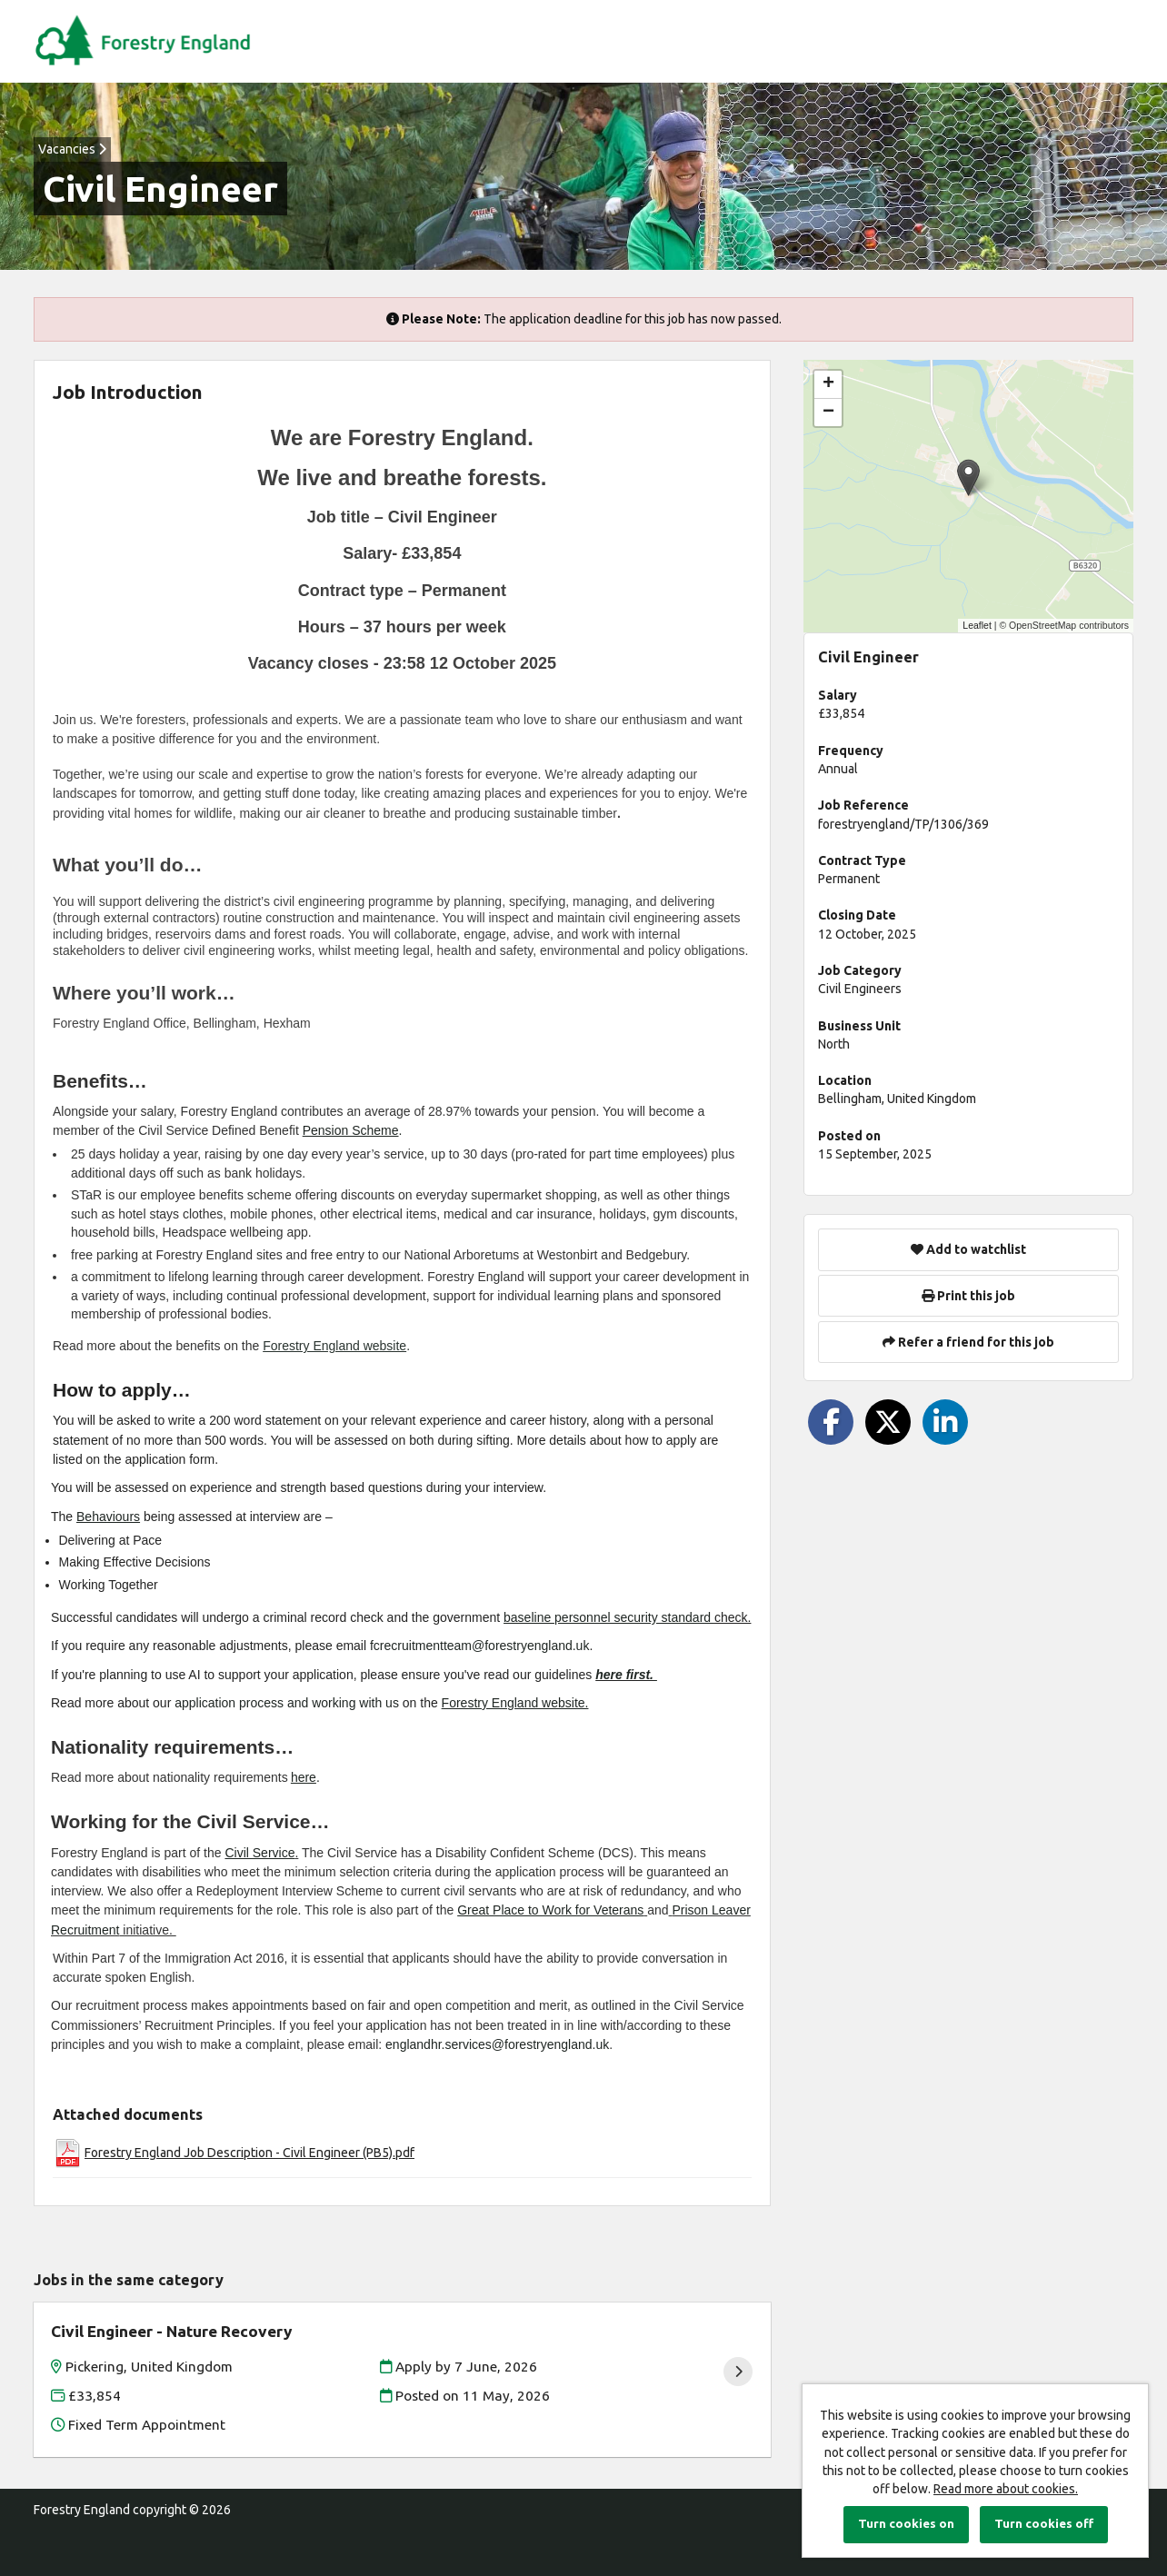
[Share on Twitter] (888, 1422)
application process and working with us (287, 1703)
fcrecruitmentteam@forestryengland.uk (479, 1645)
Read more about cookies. (1005, 2489)
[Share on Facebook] (830, 1422)
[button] (968, 477)
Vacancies (72, 149)
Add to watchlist (968, 1249)
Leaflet (977, 625)
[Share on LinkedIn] (945, 1422)
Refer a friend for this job (968, 1342)
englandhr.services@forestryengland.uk (497, 2044)
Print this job (968, 1295)
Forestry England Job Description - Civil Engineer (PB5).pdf (249, 2152)
